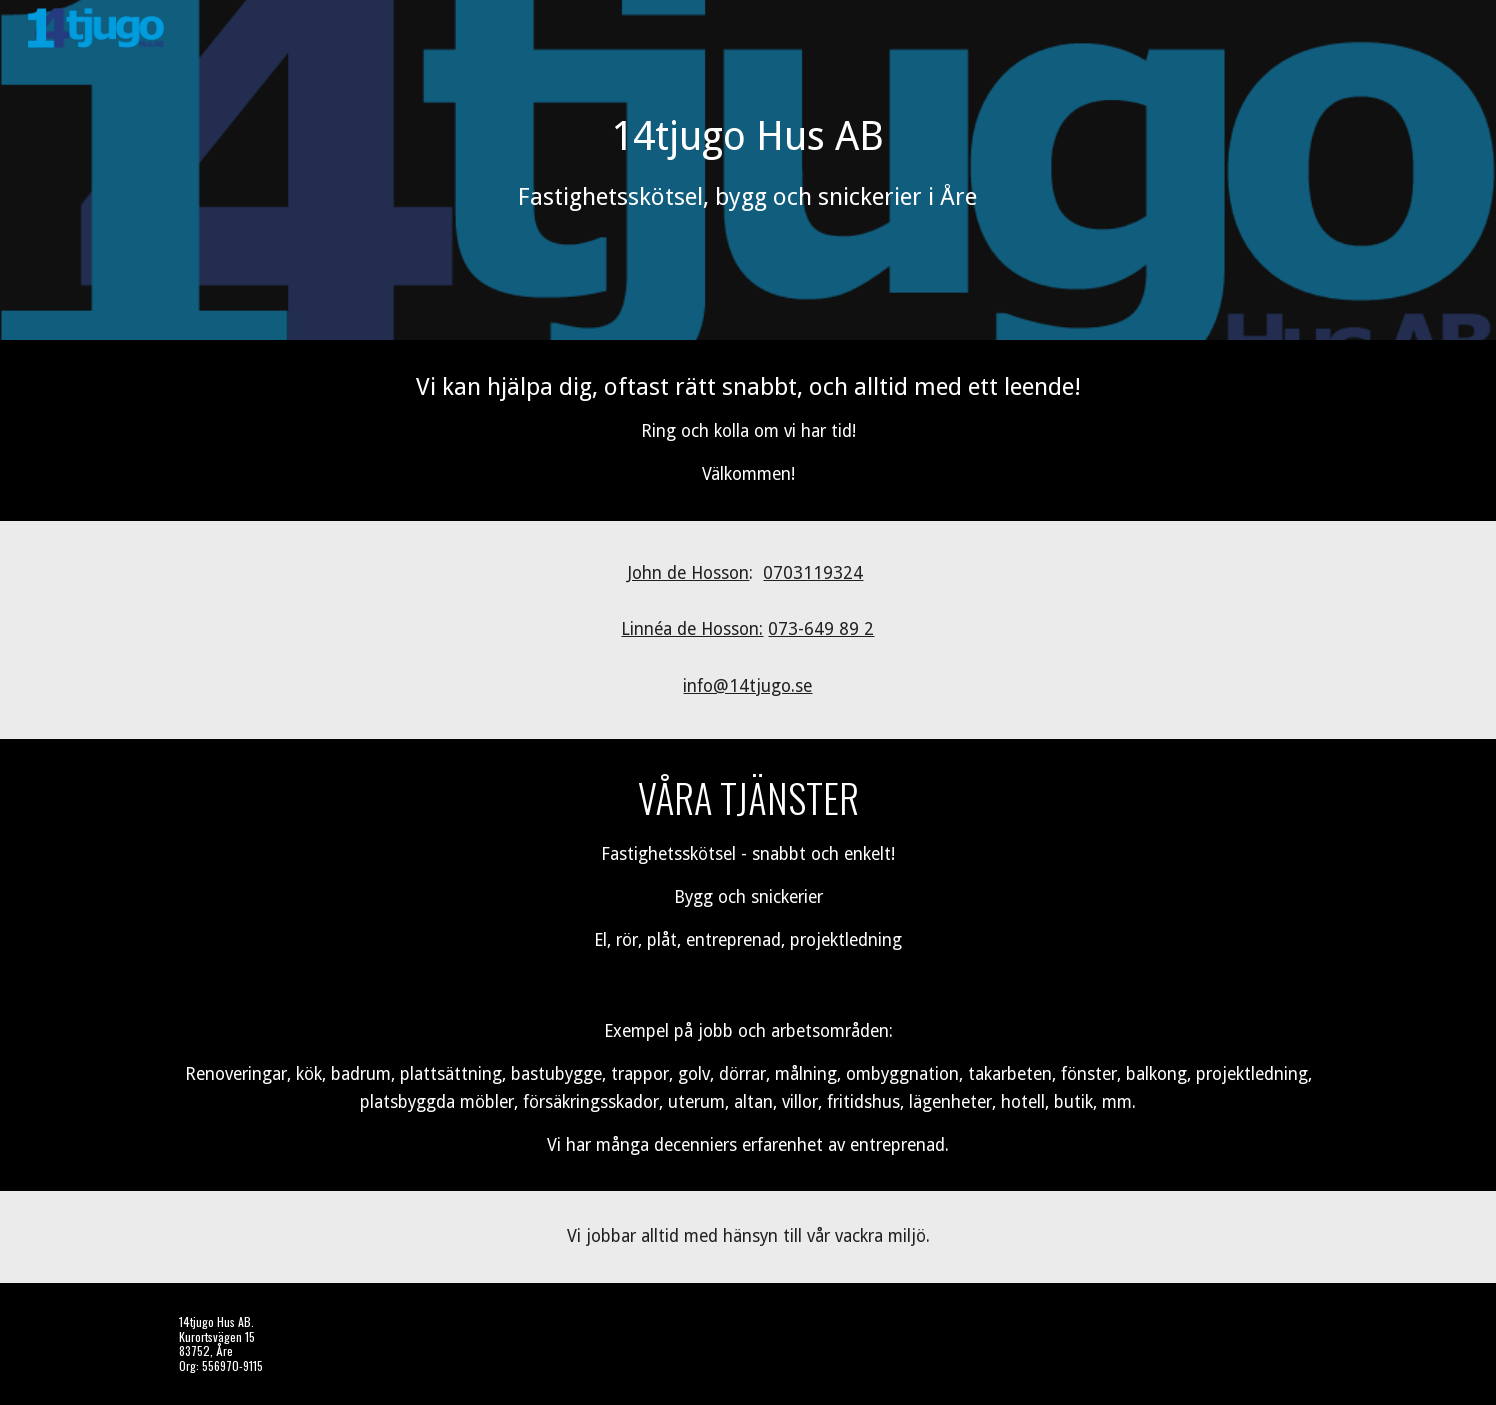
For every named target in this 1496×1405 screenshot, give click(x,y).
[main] (748, 170)
